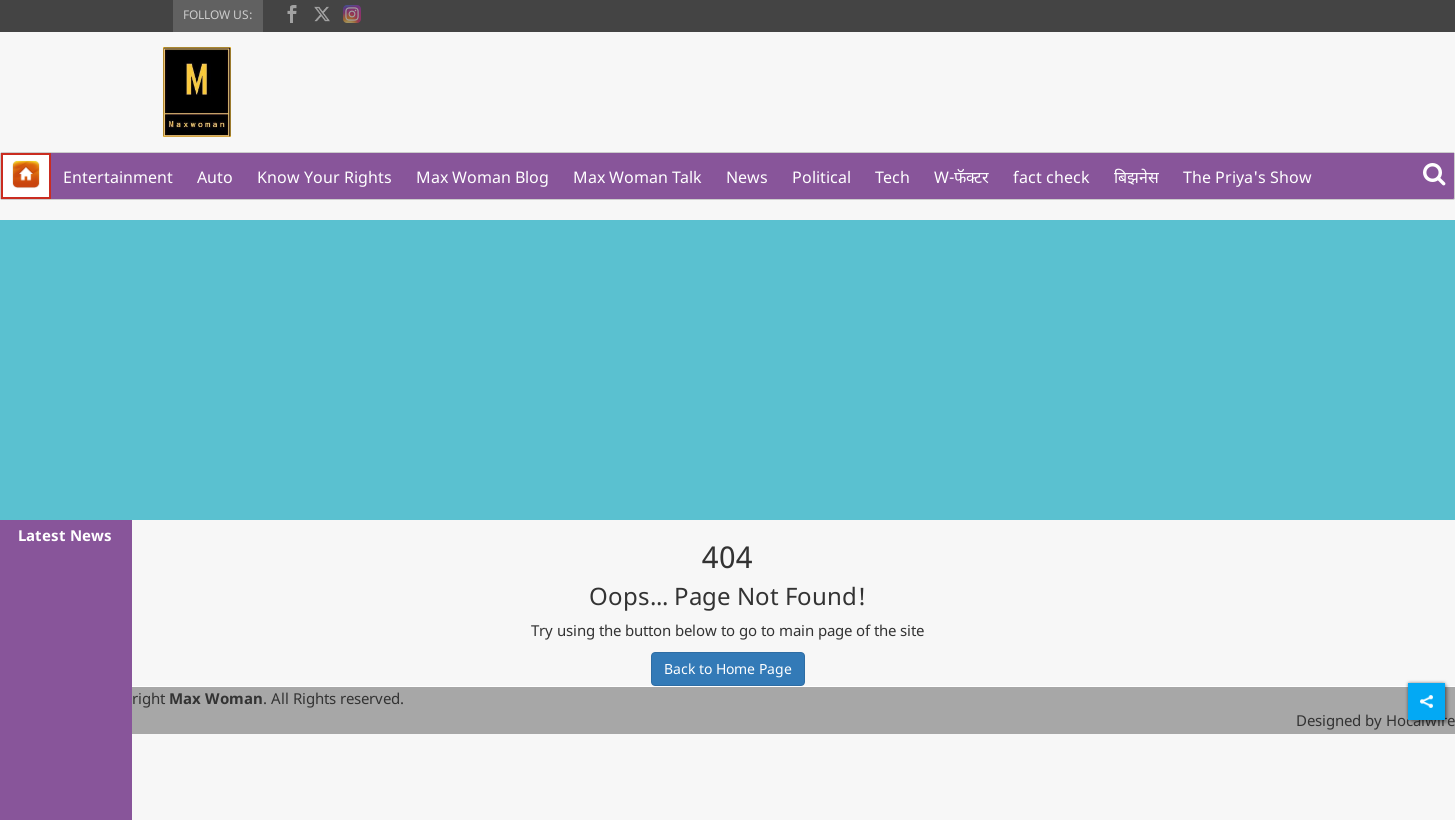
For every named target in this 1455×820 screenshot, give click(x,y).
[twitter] (322, 12)
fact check (1051, 177)
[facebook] (292, 12)
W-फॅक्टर (961, 177)
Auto (215, 177)
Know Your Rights (324, 177)
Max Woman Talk (637, 177)
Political (821, 177)
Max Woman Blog (482, 177)
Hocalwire (1420, 720)
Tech (892, 177)
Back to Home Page (728, 668)
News (747, 177)
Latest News (65, 535)
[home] (26, 176)
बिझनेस (1136, 177)
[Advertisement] (728, 370)
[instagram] (352, 12)
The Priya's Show (1247, 177)
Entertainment (118, 177)
